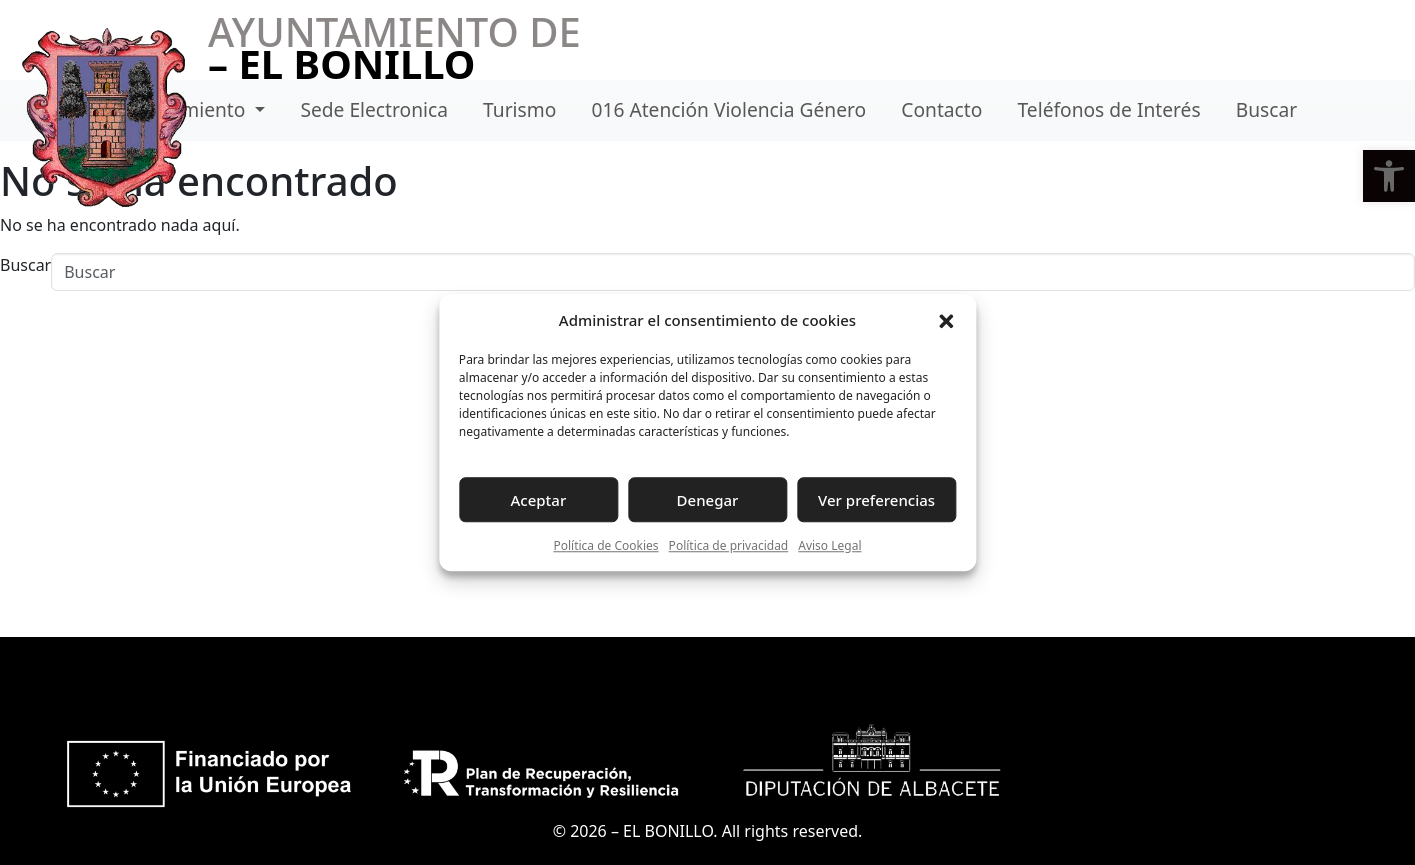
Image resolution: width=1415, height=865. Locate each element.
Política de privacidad (729, 545)
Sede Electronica (373, 109)
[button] (1389, 176)
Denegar (708, 500)
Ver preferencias (876, 500)
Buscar (1266, 109)
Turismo (519, 109)
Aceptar (539, 500)
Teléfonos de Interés (1109, 109)
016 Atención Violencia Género (728, 109)
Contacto (941, 109)
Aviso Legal (829, 545)
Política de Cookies (605, 545)
